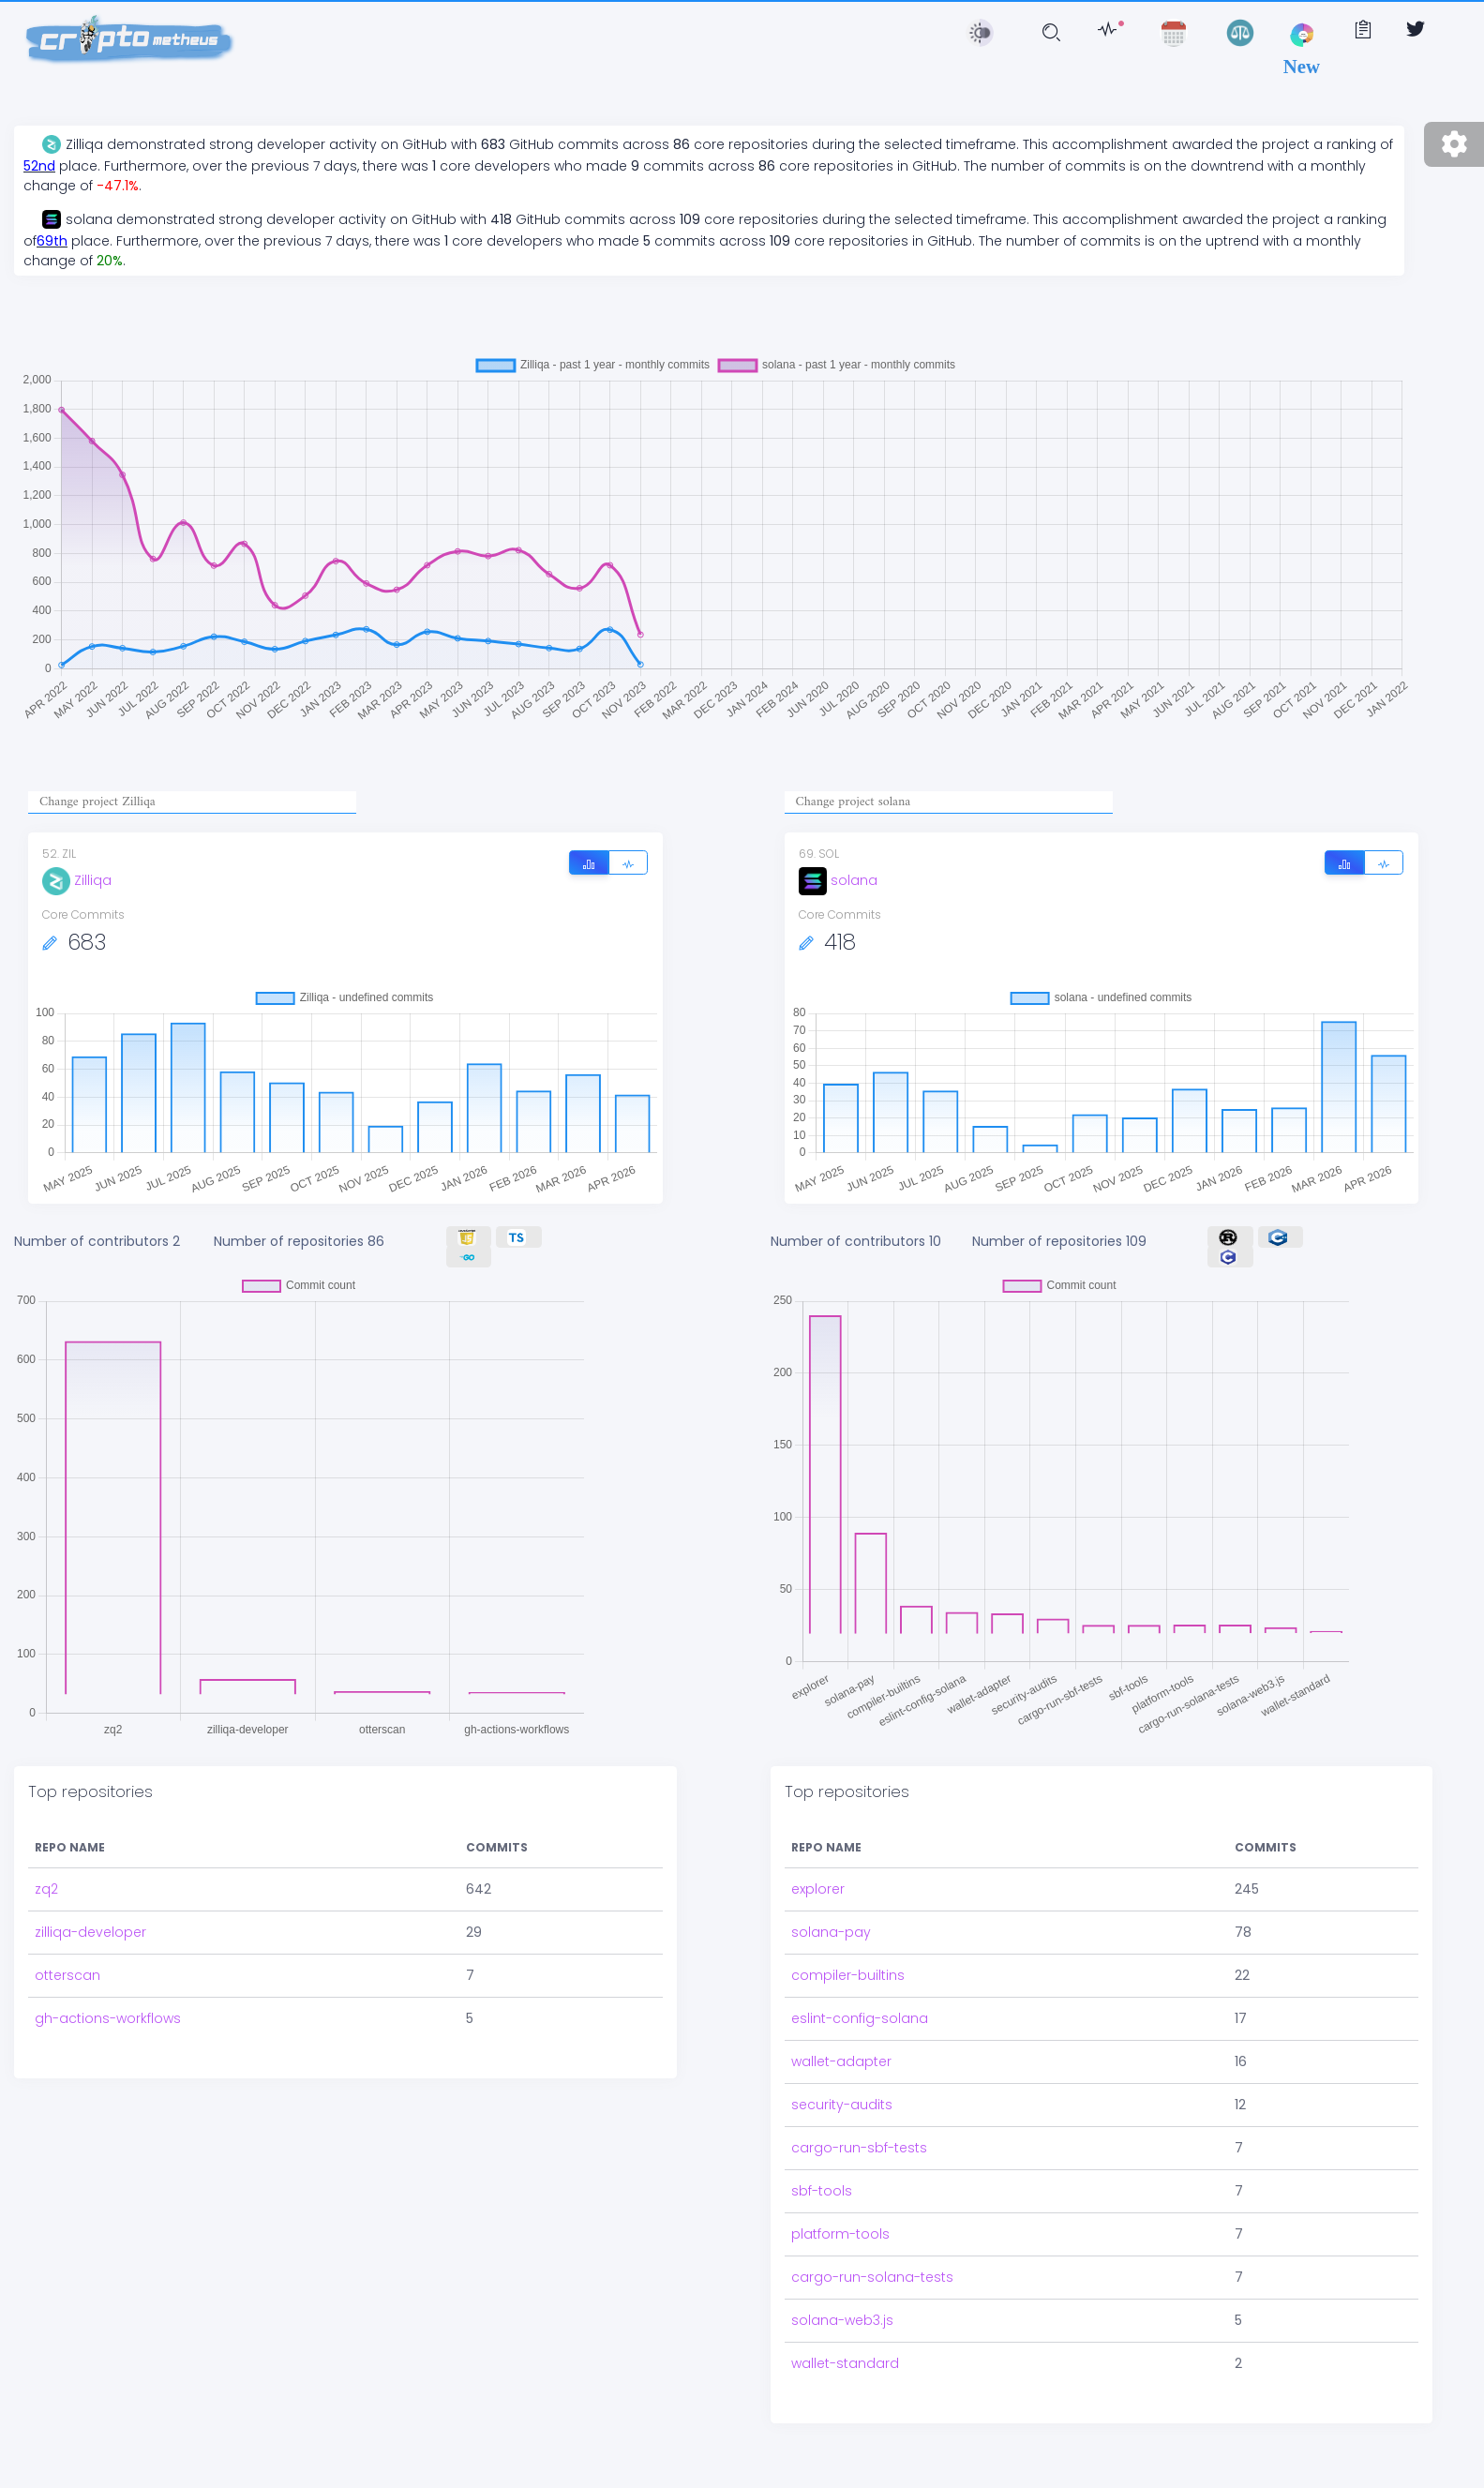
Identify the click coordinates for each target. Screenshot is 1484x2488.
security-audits (841, 2104)
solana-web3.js (842, 2320)
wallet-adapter (841, 2061)
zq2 (46, 1889)
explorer (818, 1889)
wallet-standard (845, 2363)
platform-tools (840, 2234)
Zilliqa (77, 880)
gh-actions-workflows (108, 2018)
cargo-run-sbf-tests (859, 2147)
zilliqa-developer (90, 1932)
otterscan (67, 1975)
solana (838, 880)
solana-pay (831, 1932)
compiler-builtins (848, 1975)
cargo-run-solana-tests (872, 2277)
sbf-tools (821, 2190)
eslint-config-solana (859, 2018)
